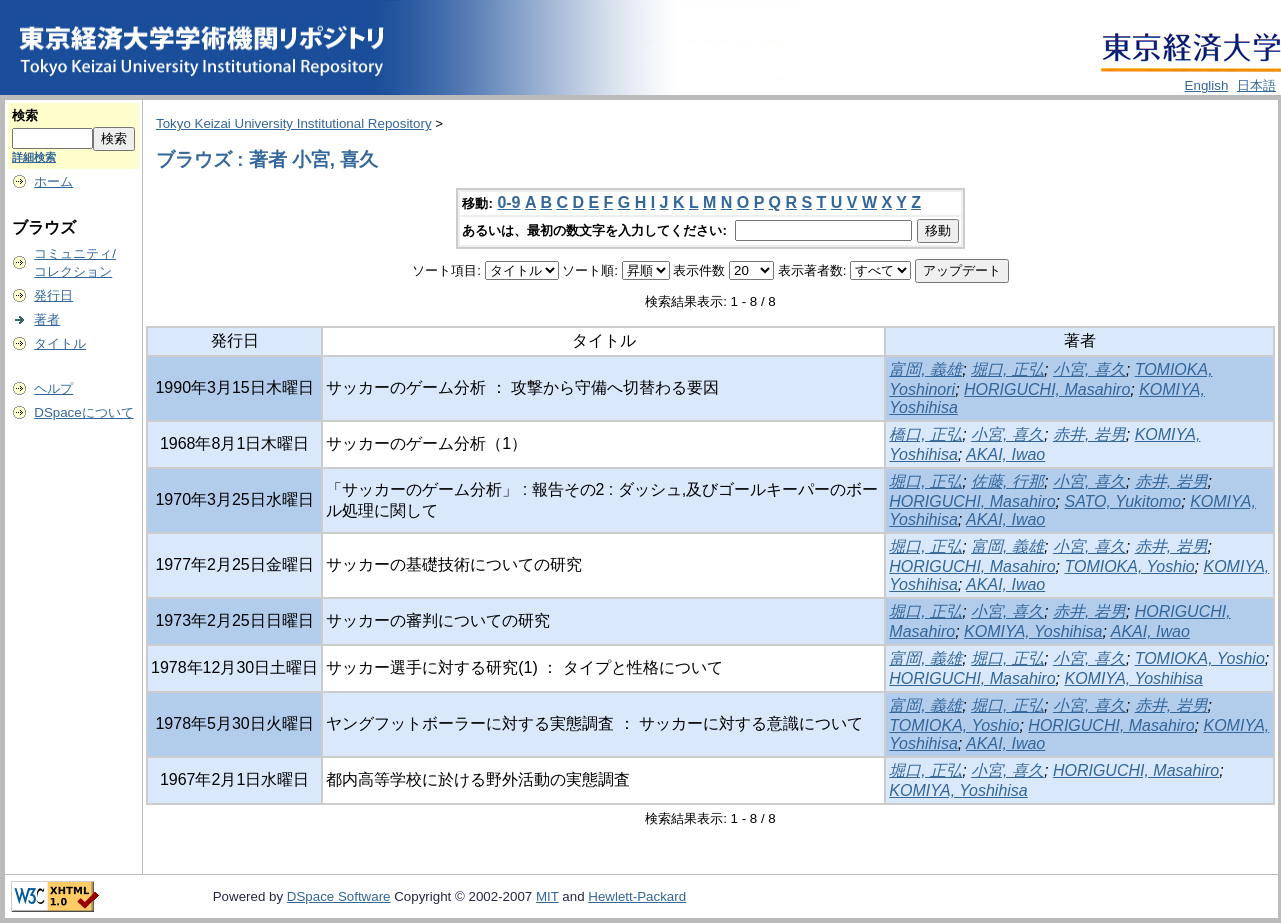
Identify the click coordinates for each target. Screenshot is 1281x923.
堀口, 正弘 (1007, 369)
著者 (47, 319)
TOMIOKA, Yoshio (1129, 566)
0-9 (508, 202)
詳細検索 (34, 157)
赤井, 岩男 (1089, 434)
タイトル (60, 343)
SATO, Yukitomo (1122, 501)
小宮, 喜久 (1089, 369)
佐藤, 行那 (1007, 481)
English (1207, 85)
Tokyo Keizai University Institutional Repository (294, 123)
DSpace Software (339, 896)
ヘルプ (53, 388)
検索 (25, 115)
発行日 (53, 295)
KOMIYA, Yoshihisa (1033, 631)
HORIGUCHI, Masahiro (1047, 389)
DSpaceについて (83, 412)
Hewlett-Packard (637, 896)
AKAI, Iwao (1005, 454)
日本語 (1256, 85)
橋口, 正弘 (925, 434)
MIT (547, 896)
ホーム (53, 181)
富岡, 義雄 (925, 369)
